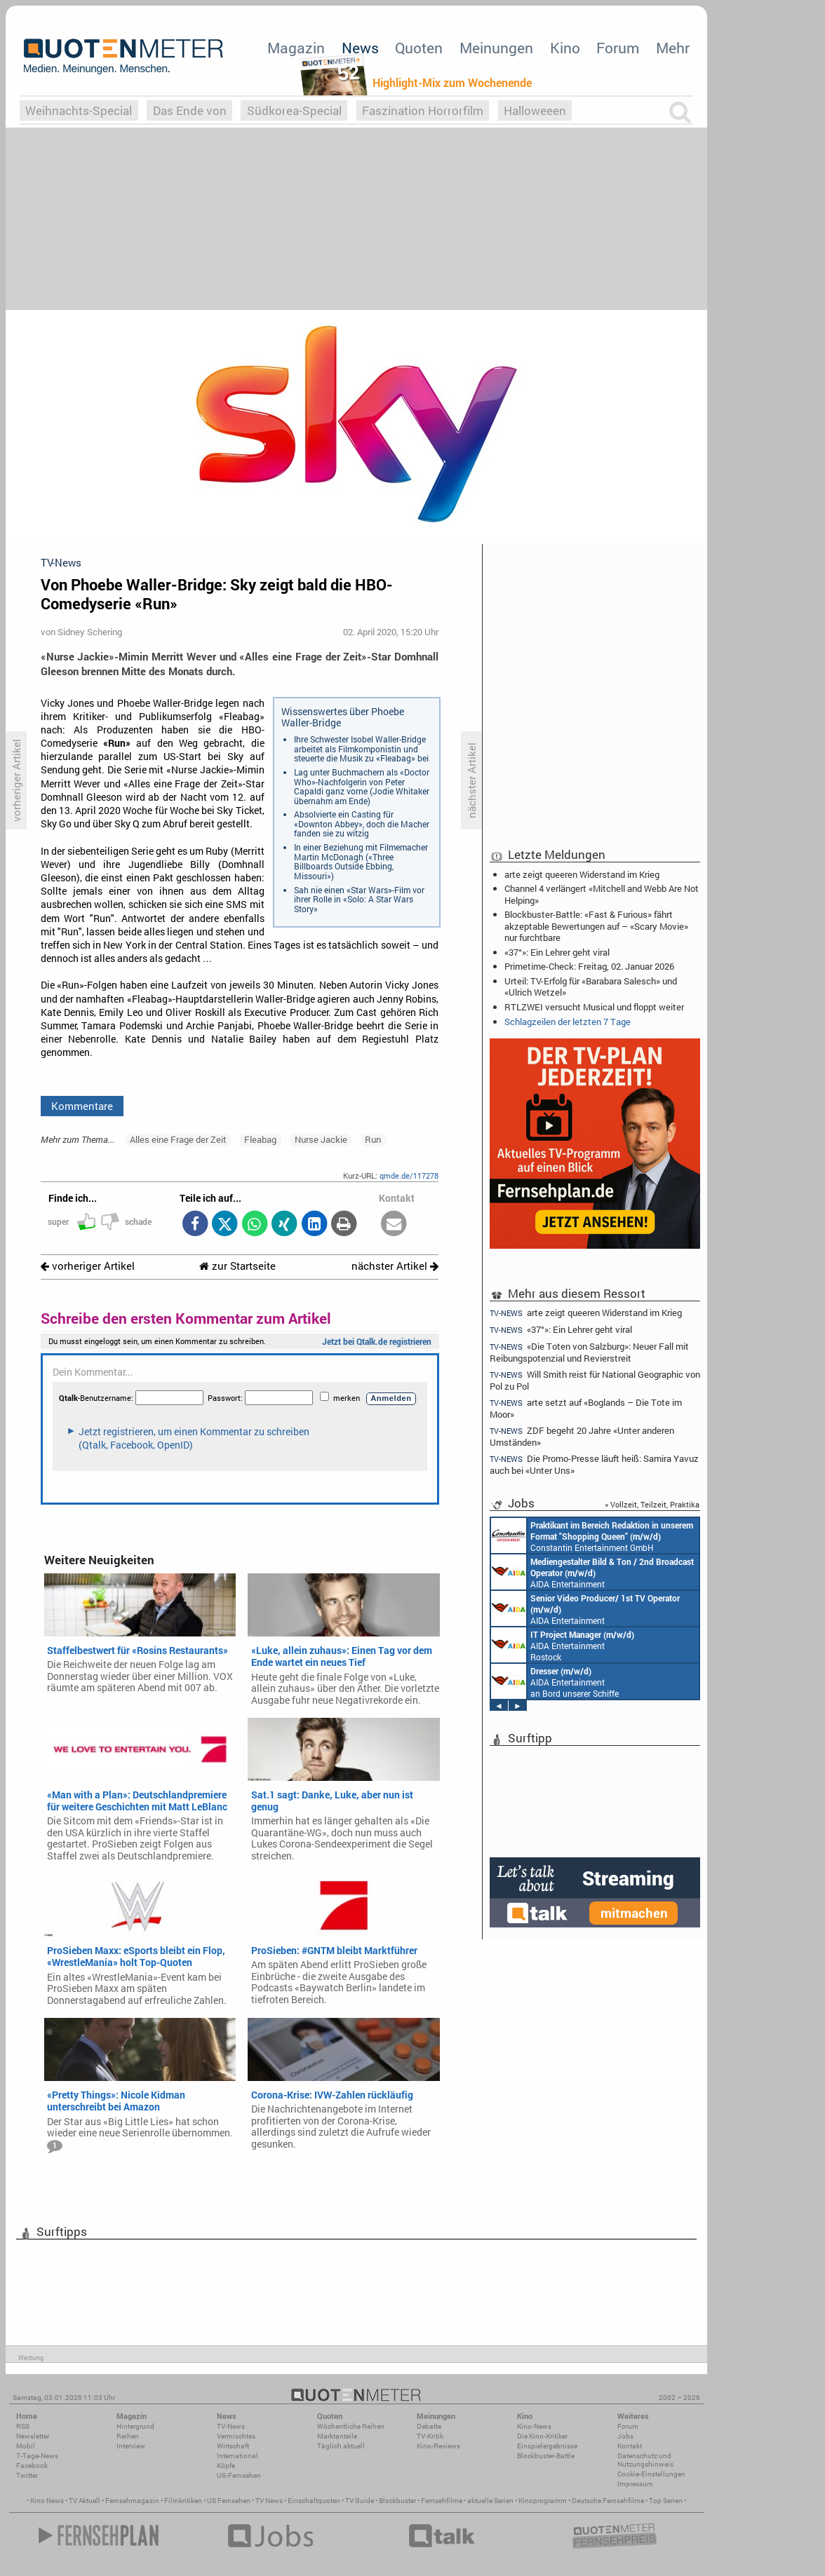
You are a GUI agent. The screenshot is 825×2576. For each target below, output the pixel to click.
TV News (269, 2500)
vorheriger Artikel (88, 1266)
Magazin (296, 47)
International (237, 2455)
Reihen (127, 2436)
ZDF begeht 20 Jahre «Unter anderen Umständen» (582, 1436)
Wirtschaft (233, 2445)
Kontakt (629, 2445)
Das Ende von (190, 110)
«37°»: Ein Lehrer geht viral (557, 952)
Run (373, 1139)
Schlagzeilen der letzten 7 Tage (567, 1021)
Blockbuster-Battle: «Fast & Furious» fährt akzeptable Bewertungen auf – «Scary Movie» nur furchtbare (596, 925)
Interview (130, 2445)
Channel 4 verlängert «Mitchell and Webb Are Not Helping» (601, 894)
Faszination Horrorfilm (422, 110)
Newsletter (32, 2436)
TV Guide (359, 2500)
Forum (617, 47)
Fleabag (260, 1139)
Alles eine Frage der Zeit (178, 1139)
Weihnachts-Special (78, 110)
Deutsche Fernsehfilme (608, 2500)
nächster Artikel (394, 1266)
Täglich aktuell (341, 2445)
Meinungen (496, 47)
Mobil (25, 2445)
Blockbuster (397, 2500)
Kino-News (534, 2426)
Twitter (27, 2475)
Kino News (47, 2500)
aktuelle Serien (490, 2500)
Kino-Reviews (438, 2445)
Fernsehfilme (441, 2500)
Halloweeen (535, 110)
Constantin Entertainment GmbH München (592, 1535)
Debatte (429, 2426)
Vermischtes (236, 2436)
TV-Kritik (430, 2436)
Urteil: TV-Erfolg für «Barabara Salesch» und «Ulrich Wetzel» (590, 986)
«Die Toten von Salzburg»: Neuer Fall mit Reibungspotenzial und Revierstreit (589, 1352)
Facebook (32, 2465)
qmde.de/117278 (409, 1175)
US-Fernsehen (239, 2475)
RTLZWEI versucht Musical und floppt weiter (594, 1007)
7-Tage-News (37, 2455)
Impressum (635, 2483)
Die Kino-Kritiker (542, 2436)
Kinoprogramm (542, 2500)
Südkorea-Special (294, 110)
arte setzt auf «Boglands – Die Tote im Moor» (586, 1408)
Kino (565, 47)
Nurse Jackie (321, 1139)
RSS (22, 2426)
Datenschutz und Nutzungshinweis (645, 2460)
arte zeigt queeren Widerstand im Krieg (581, 874)
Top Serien (666, 2500)
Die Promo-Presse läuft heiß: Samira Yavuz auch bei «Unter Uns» (594, 1464)
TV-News (231, 2426)
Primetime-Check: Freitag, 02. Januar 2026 (589, 966)
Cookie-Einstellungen (651, 2474)
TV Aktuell (84, 2500)
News (360, 47)
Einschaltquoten (314, 2500)
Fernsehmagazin (132, 2500)
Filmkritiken (183, 2500)
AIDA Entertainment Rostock (562, 1644)
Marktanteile (337, 2436)
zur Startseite (237, 1266)
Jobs (625, 2436)
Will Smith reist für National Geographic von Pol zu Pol (595, 1380)
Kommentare (82, 1106)
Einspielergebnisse (547, 2445)
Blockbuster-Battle (546, 2455)
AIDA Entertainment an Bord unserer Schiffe (592, 1571)
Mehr (673, 47)
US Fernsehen (228, 2500)
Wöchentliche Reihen (350, 2426)
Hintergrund (135, 2426)
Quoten (419, 47)
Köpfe (226, 2465)
